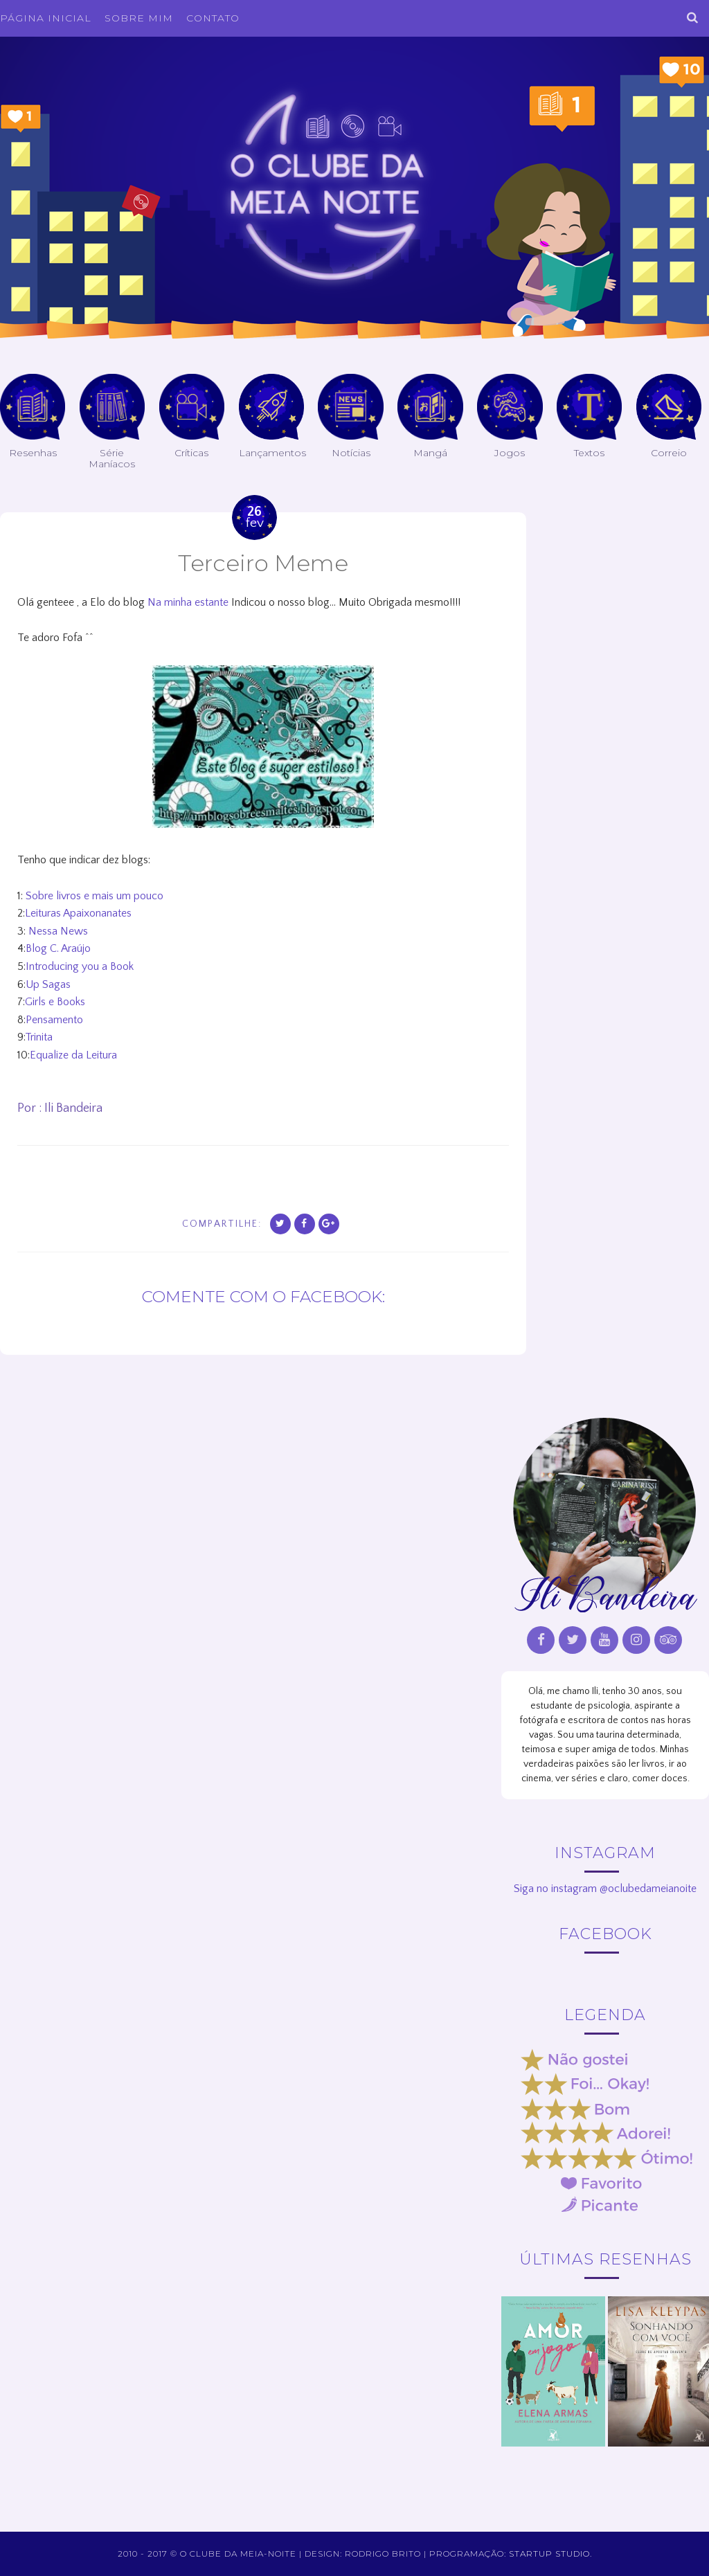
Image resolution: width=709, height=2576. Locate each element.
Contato (213, 18)
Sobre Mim (139, 18)
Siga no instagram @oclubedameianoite (605, 1888)
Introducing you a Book (80, 966)
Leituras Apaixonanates (78, 913)
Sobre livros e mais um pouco (94, 896)
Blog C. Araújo (58, 948)
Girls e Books (55, 1002)
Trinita (39, 1037)
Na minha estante (187, 602)
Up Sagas (48, 984)
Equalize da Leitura (73, 1055)
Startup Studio (549, 2553)
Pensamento (54, 1020)
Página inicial (45, 18)
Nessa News (58, 931)
